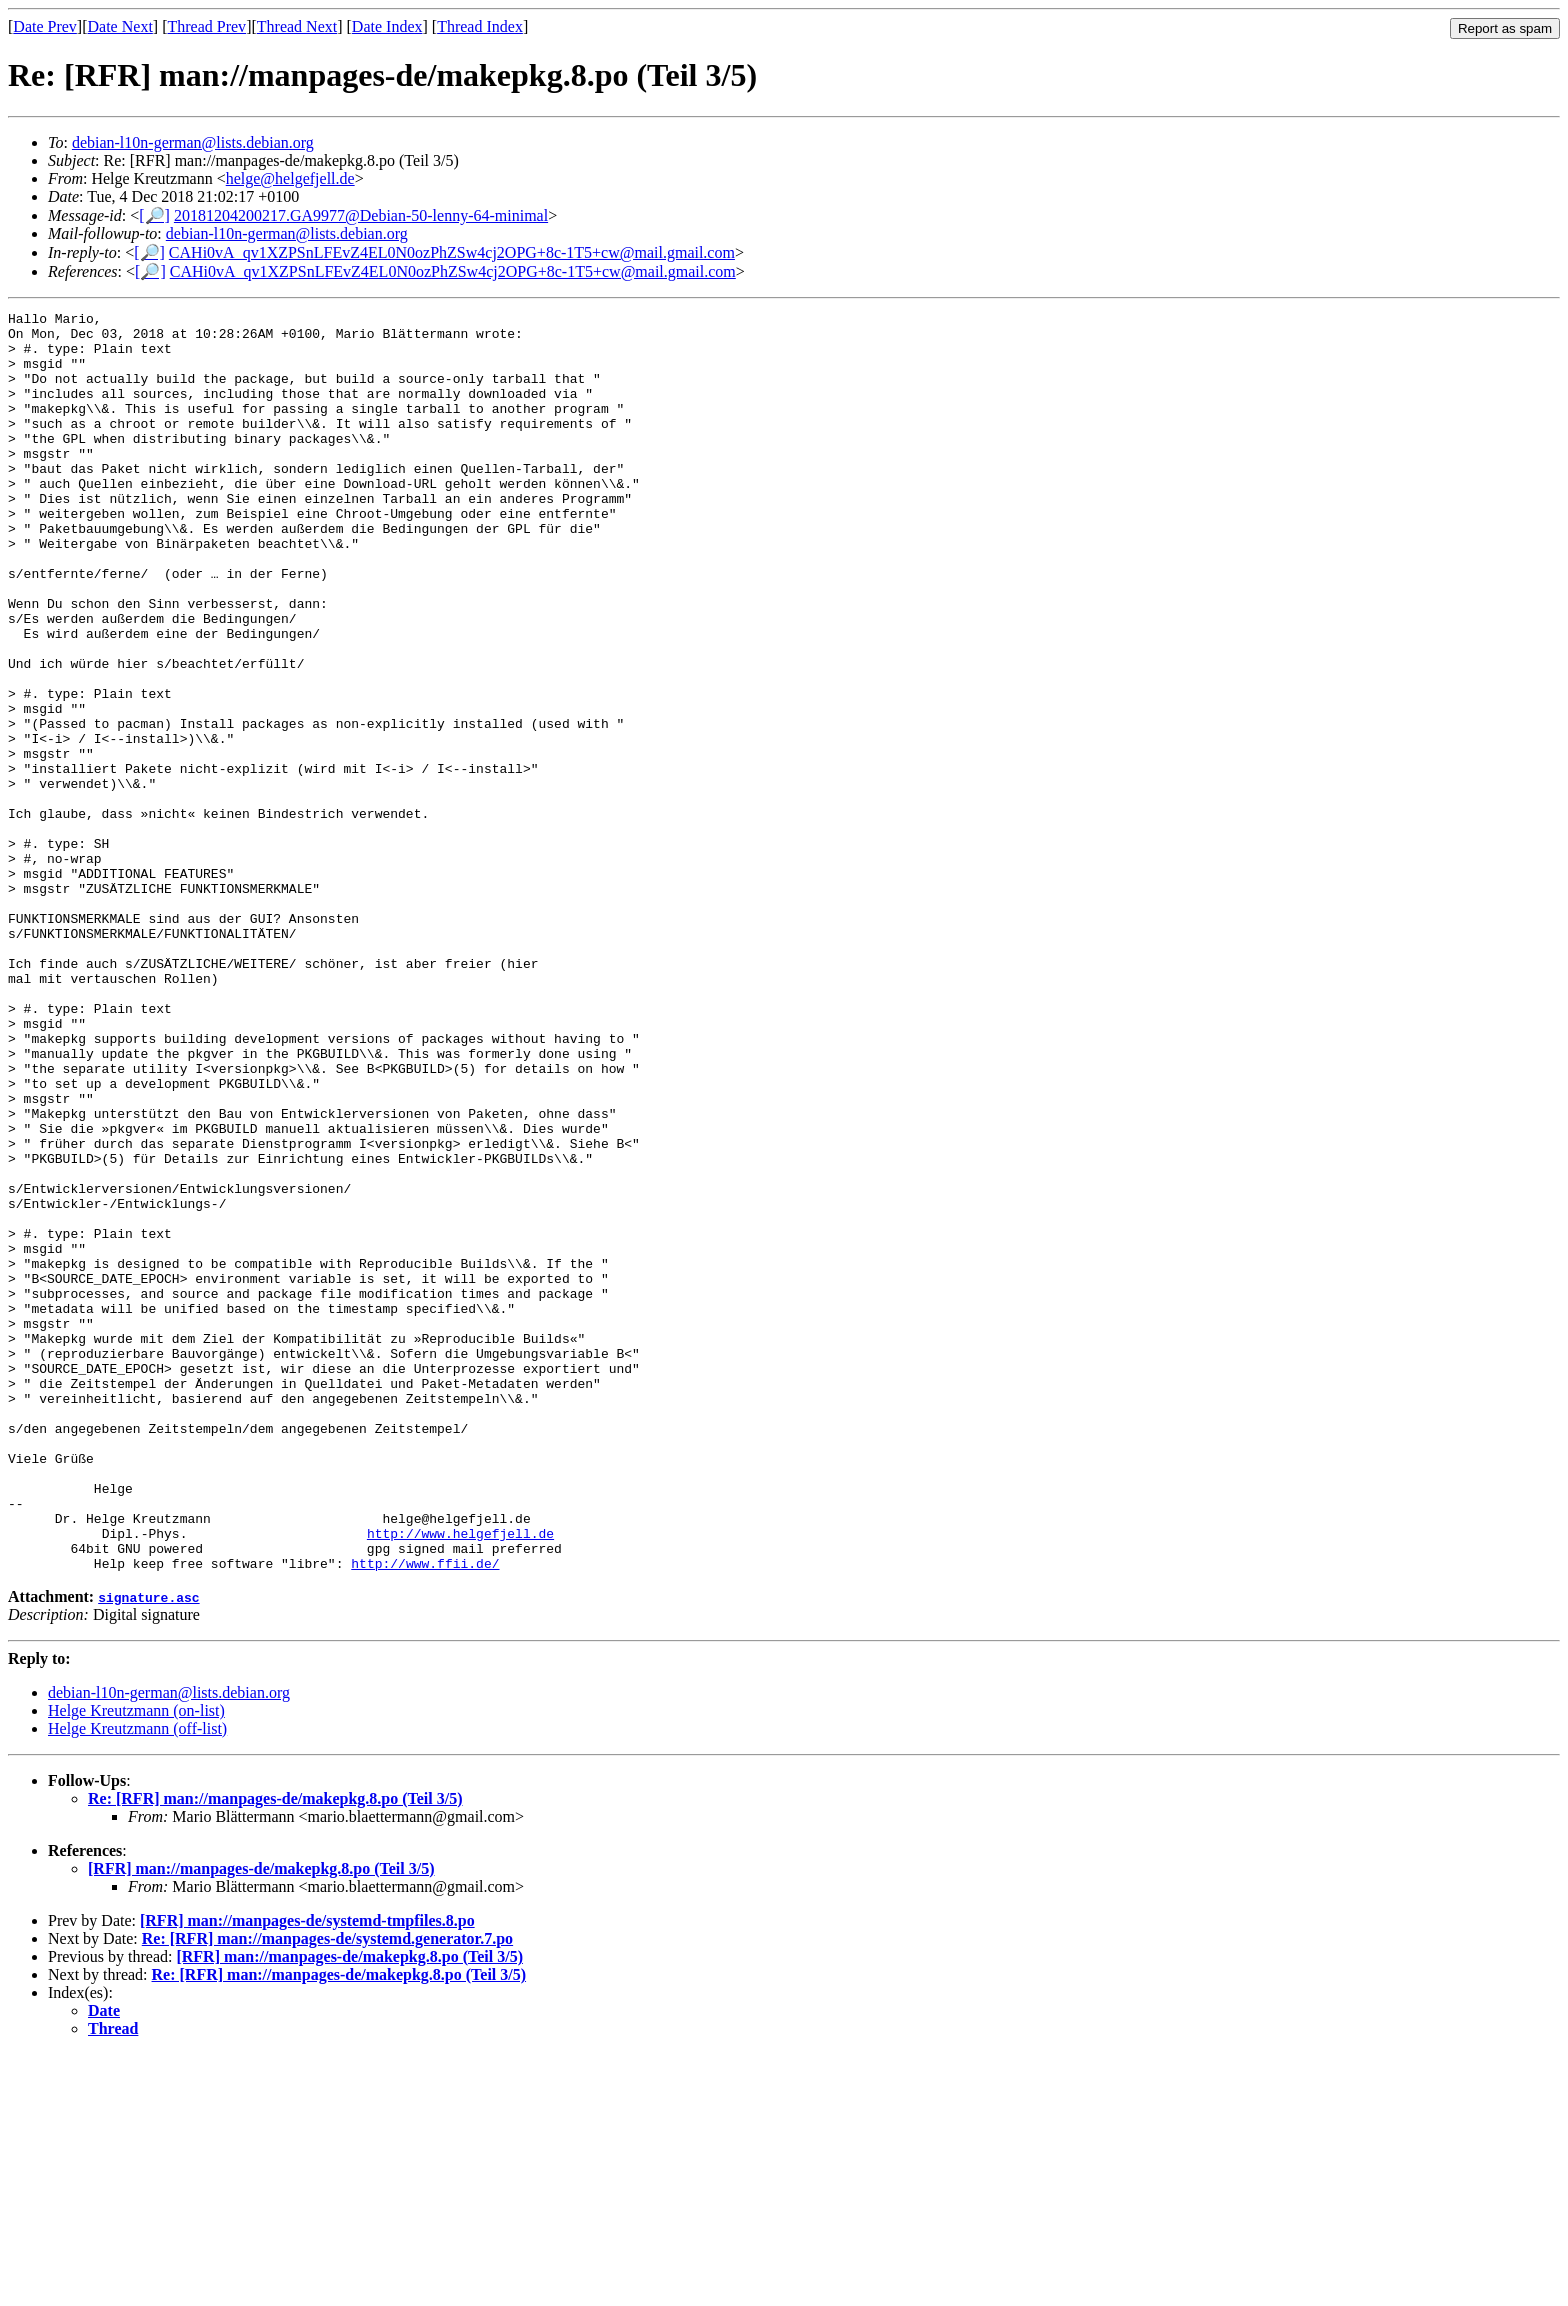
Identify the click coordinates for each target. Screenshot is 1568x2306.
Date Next (120, 26)
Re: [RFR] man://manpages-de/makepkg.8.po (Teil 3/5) (275, 2050)
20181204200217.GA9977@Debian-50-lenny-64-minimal (361, 215)
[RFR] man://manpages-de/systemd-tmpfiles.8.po (307, 2172)
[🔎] (154, 215)
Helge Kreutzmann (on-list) (136, 1962)
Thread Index (480, 26)
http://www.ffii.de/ (425, 1815)
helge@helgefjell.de (290, 178)
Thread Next (297, 26)
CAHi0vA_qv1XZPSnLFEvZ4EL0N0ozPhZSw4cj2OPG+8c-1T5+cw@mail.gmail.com (452, 252)
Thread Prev (206, 26)
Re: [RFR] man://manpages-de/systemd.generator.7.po (327, 2190)
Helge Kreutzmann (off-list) (137, 1980)
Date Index (387, 26)
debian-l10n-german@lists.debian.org (193, 142)
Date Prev (45, 26)
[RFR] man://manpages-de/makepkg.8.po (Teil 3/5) (261, 2120)
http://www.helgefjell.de (460, 1779)
